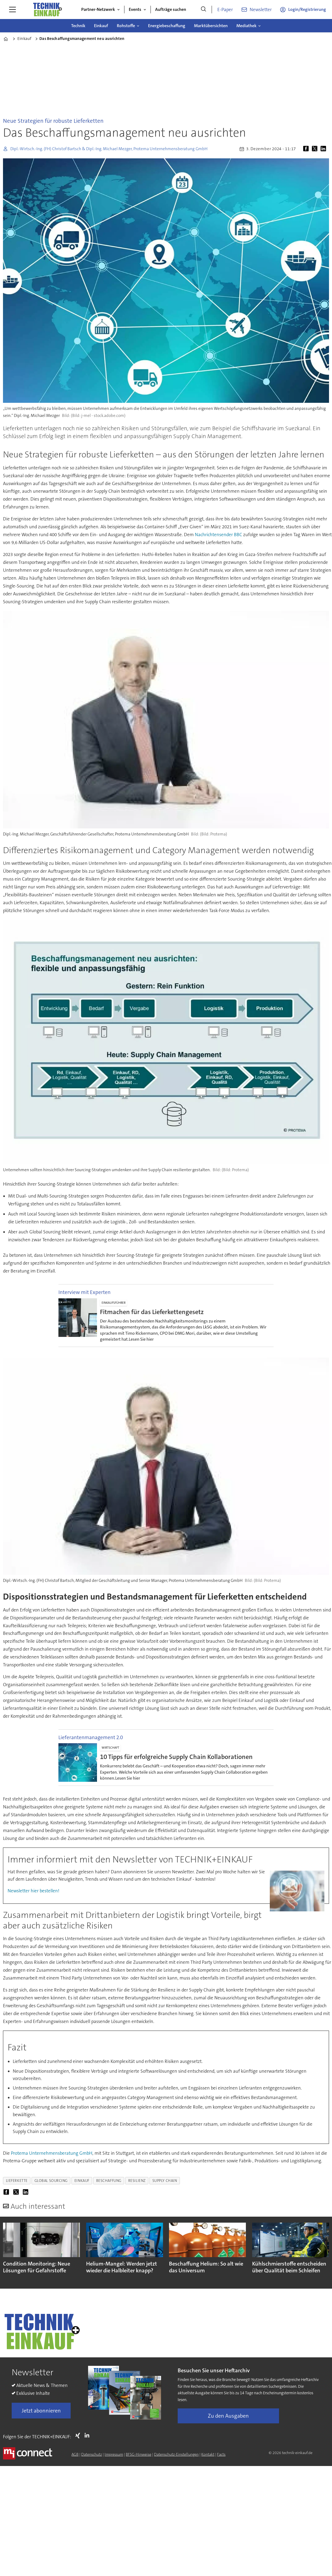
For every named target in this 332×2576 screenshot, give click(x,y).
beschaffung (108, 2180)
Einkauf (101, 26)
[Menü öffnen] (12, 9)
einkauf (81, 2180)
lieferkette (17, 2180)
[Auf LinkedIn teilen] (324, 149)
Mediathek (246, 26)
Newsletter (261, 9)
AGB (75, 2454)
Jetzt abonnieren (41, 2410)
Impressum (114, 2454)
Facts (221, 2454)
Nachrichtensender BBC (218, 535)
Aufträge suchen (170, 9)
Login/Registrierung (307, 9)
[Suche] (203, 9)
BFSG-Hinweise (138, 2454)
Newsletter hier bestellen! (33, 1891)
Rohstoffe (126, 26)
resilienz (137, 2180)
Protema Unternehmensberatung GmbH (51, 2153)
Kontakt (207, 2454)
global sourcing (51, 2180)
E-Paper (225, 9)
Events (135, 9)
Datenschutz (91, 2454)
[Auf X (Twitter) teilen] (316, 149)
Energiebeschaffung (166, 26)
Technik (78, 26)
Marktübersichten (211, 26)
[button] (318, 2250)
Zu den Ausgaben (228, 2415)
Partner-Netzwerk (98, 9)
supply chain (164, 2180)
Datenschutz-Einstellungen (176, 2454)
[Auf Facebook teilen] (307, 149)
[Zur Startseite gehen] (47, 9)
